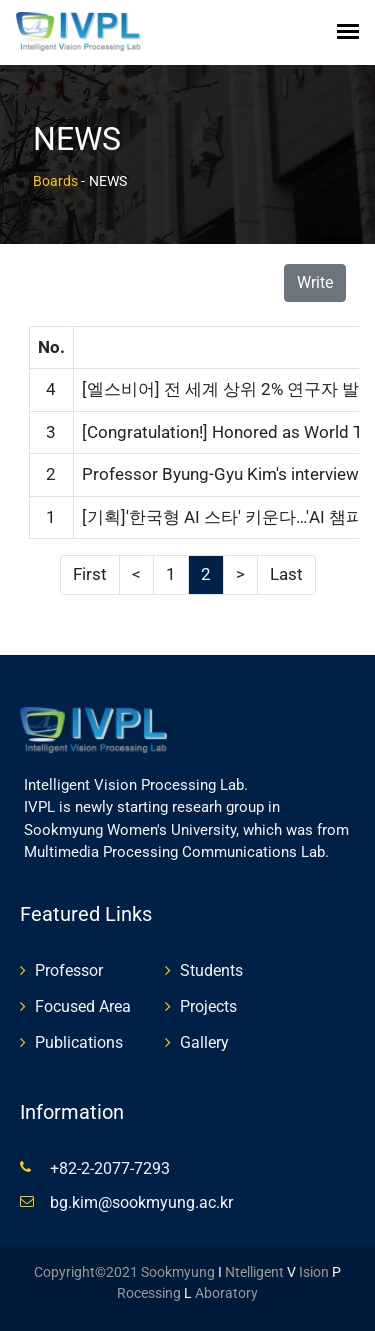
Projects (208, 1006)
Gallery (204, 1042)
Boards (55, 181)
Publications (79, 1042)
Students (211, 970)
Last (286, 574)
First (90, 574)
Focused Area (83, 1006)
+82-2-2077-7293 (110, 1168)
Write (315, 282)
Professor (69, 970)
